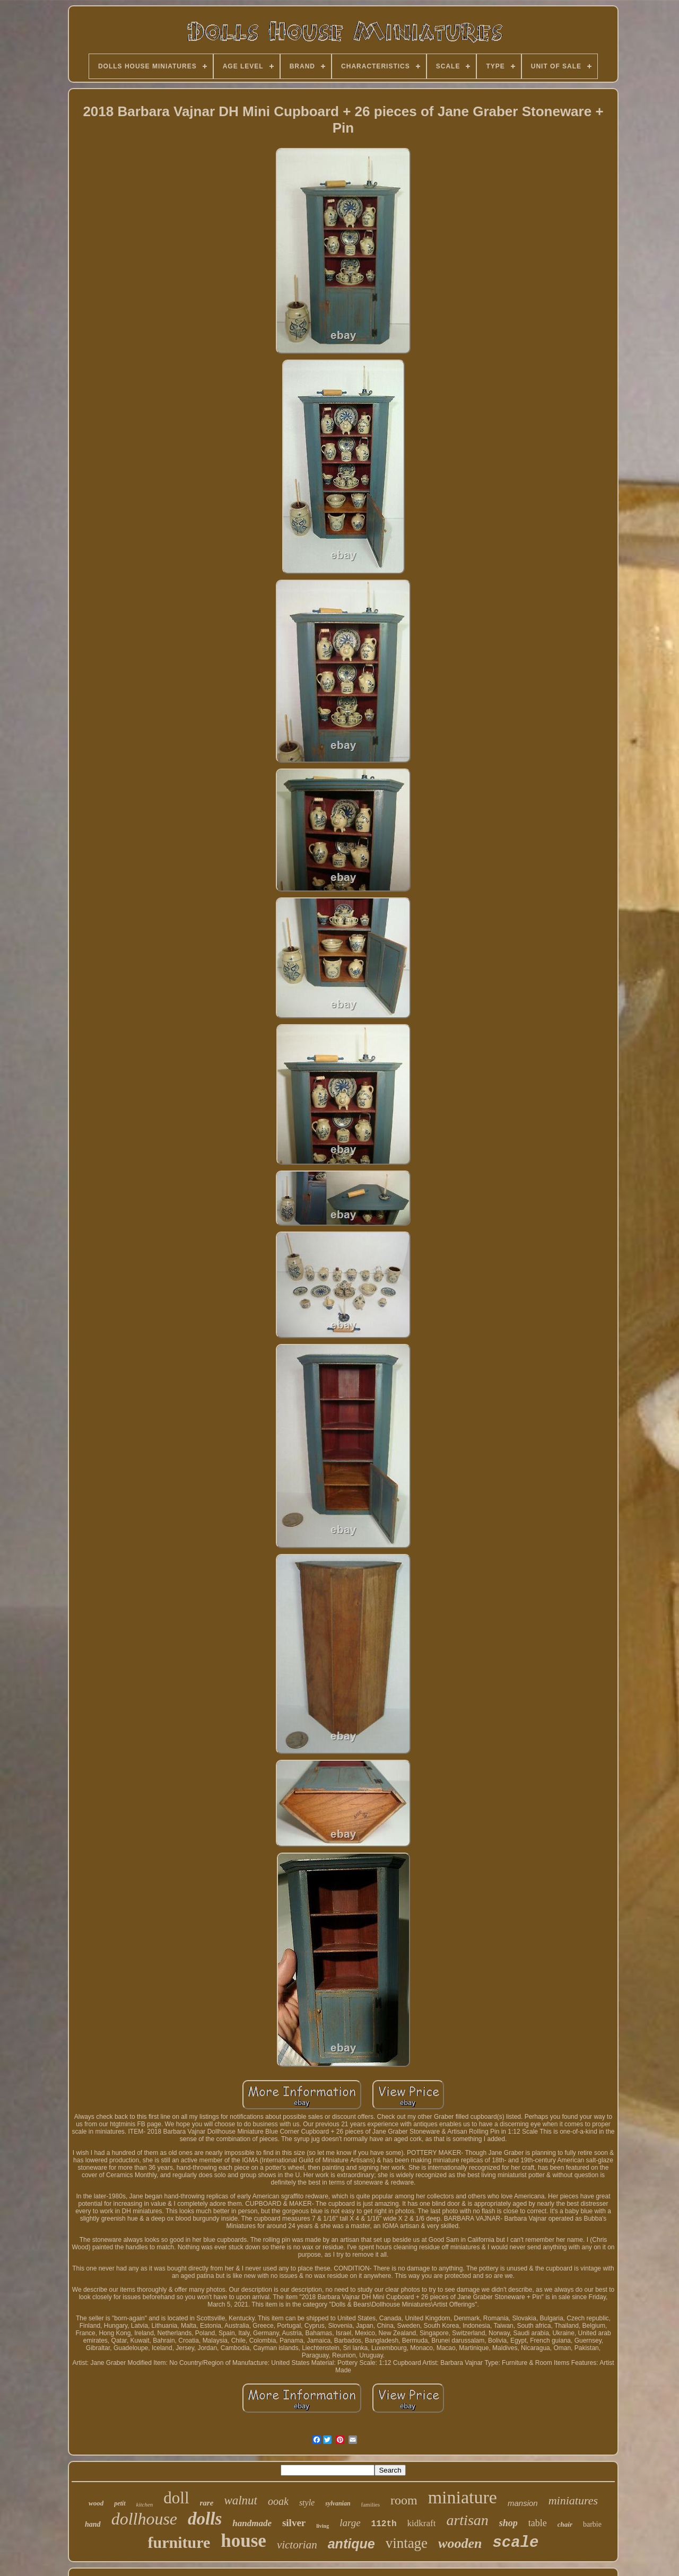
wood (96, 2503)
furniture (179, 2542)
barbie (592, 2524)
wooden (460, 2543)
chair (565, 2524)
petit (119, 2503)
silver (294, 2522)
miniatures (573, 2500)
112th (384, 2524)
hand (93, 2524)
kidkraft (421, 2523)
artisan (467, 2520)
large (350, 2522)
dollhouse (144, 2518)
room (403, 2500)
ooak (278, 2501)
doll (176, 2497)
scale (515, 2543)
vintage (407, 2543)
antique (351, 2543)
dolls (205, 2518)
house (243, 2540)
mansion (523, 2503)
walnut (240, 2500)
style (307, 2502)
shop (508, 2523)
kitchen (144, 2504)
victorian (297, 2544)
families (370, 2504)
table (537, 2523)
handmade (252, 2523)
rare (207, 2503)
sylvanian (337, 2503)
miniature (462, 2497)
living (322, 2526)
